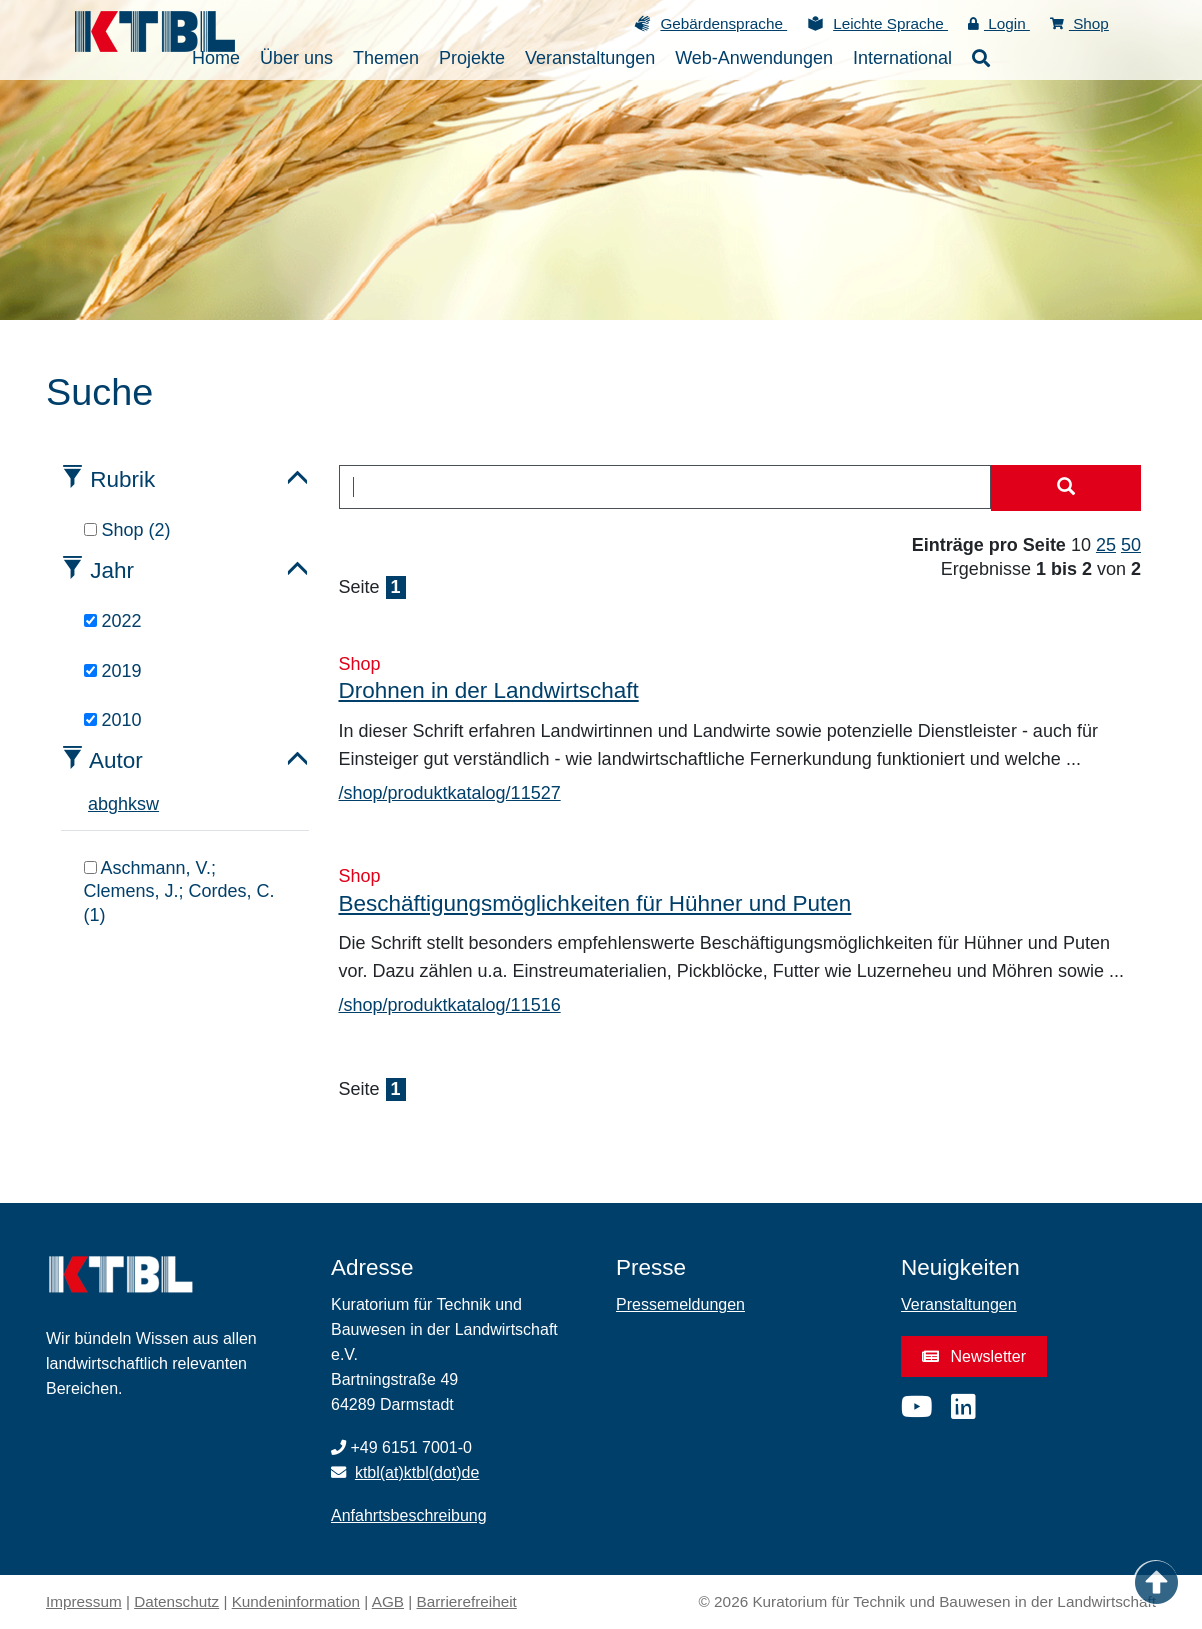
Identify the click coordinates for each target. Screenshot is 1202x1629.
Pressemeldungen (680, 1304)
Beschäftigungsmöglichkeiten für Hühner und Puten (595, 903)
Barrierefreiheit (467, 1601)
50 (1131, 545)
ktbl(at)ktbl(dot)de (417, 1472)
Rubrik (122, 479)
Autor (116, 760)
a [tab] (93, 804)
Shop (1079, 23)
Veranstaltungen (959, 1304)
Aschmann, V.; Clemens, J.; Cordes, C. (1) (179, 891)
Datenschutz (176, 1601)
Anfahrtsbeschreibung (409, 1515)
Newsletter (974, 1356)
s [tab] (141, 804)
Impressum (84, 1601)
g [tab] (113, 804)
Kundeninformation (296, 1601)
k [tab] (132, 804)
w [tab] (152, 804)
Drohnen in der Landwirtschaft (489, 690)
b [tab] (103, 804)
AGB (388, 1601)
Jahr (112, 570)
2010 (113, 720)
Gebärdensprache (723, 23)
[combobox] (665, 487)
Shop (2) (127, 530)
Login (999, 23)
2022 (113, 621)
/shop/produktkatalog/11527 (450, 793)
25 (1106, 545)
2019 (113, 671)
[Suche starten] (1066, 488)
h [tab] (123, 804)
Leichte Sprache (890, 23)
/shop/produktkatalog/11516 (450, 1005)
